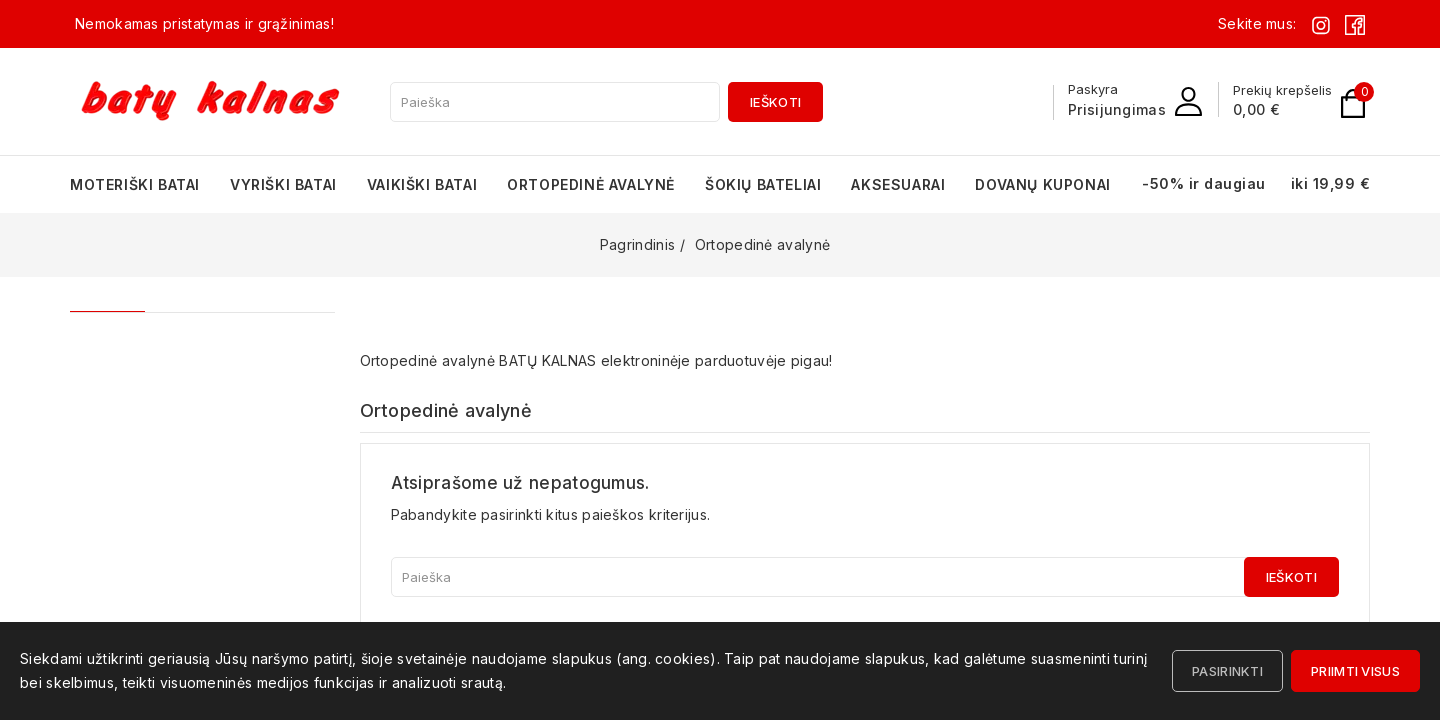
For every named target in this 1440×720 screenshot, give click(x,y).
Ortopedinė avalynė (591, 184)
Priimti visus (1355, 671)
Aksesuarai (898, 184)
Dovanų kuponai (1042, 184)
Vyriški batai (283, 184)
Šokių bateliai (763, 184)
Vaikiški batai (422, 184)
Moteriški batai (135, 184)
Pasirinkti (1227, 671)
